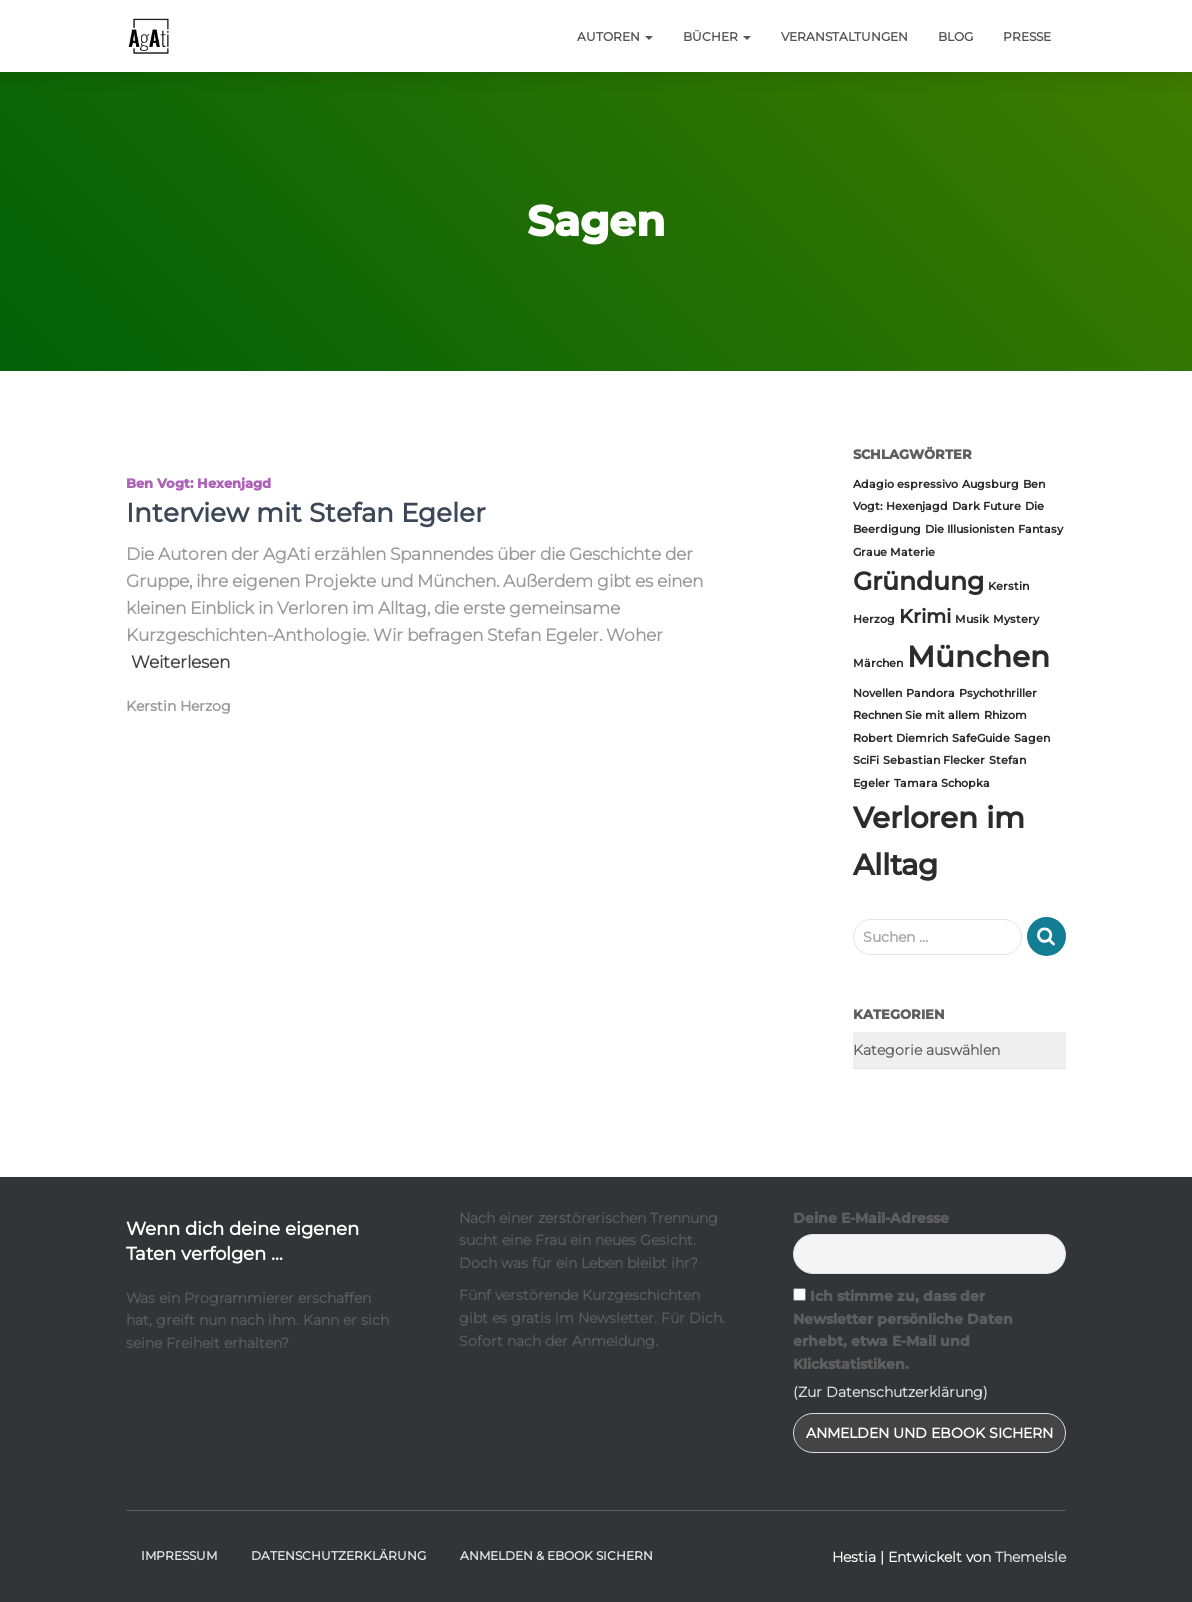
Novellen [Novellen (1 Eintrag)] (877, 693)
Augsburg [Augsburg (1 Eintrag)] (990, 484)
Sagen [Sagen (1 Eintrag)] (1032, 738)
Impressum (179, 1555)
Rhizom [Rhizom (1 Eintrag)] (1005, 715)
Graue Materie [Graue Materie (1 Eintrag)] (894, 552)
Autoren (615, 36)
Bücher (717, 36)
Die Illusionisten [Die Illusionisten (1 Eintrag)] (969, 529)
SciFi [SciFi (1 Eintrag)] (866, 760)
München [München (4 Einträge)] (978, 656)
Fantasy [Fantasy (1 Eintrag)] (1040, 529)
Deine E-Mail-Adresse (871, 1218)
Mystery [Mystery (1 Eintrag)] (1016, 619)
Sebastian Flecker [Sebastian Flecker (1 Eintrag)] (934, 760)
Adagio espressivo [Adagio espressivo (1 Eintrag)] (905, 484)
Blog (955, 36)
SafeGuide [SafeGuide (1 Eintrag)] (981, 738)
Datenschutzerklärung (338, 1555)
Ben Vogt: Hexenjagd (198, 483)
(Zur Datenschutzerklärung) (890, 1392)
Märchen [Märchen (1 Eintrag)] (878, 663)
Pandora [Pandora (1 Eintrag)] (930, 693)
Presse (1027, 36)
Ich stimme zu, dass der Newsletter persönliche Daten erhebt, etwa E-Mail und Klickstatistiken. (903, 1330)
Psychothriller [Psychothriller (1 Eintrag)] (998, 693)
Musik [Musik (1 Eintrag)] (972, 619)
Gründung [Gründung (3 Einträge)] (918, 581)
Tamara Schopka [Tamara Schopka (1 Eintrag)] (942, 783)
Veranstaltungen (844, 36)
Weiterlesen (180, 662)
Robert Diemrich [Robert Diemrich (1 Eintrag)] (900, 738)
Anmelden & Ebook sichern (556, 1555)
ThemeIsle (1030, 1557)
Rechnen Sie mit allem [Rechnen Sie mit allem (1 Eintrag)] (916, 715)
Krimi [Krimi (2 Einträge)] (925, 616)
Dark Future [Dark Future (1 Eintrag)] (986, 506)
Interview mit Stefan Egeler (305, 513)
